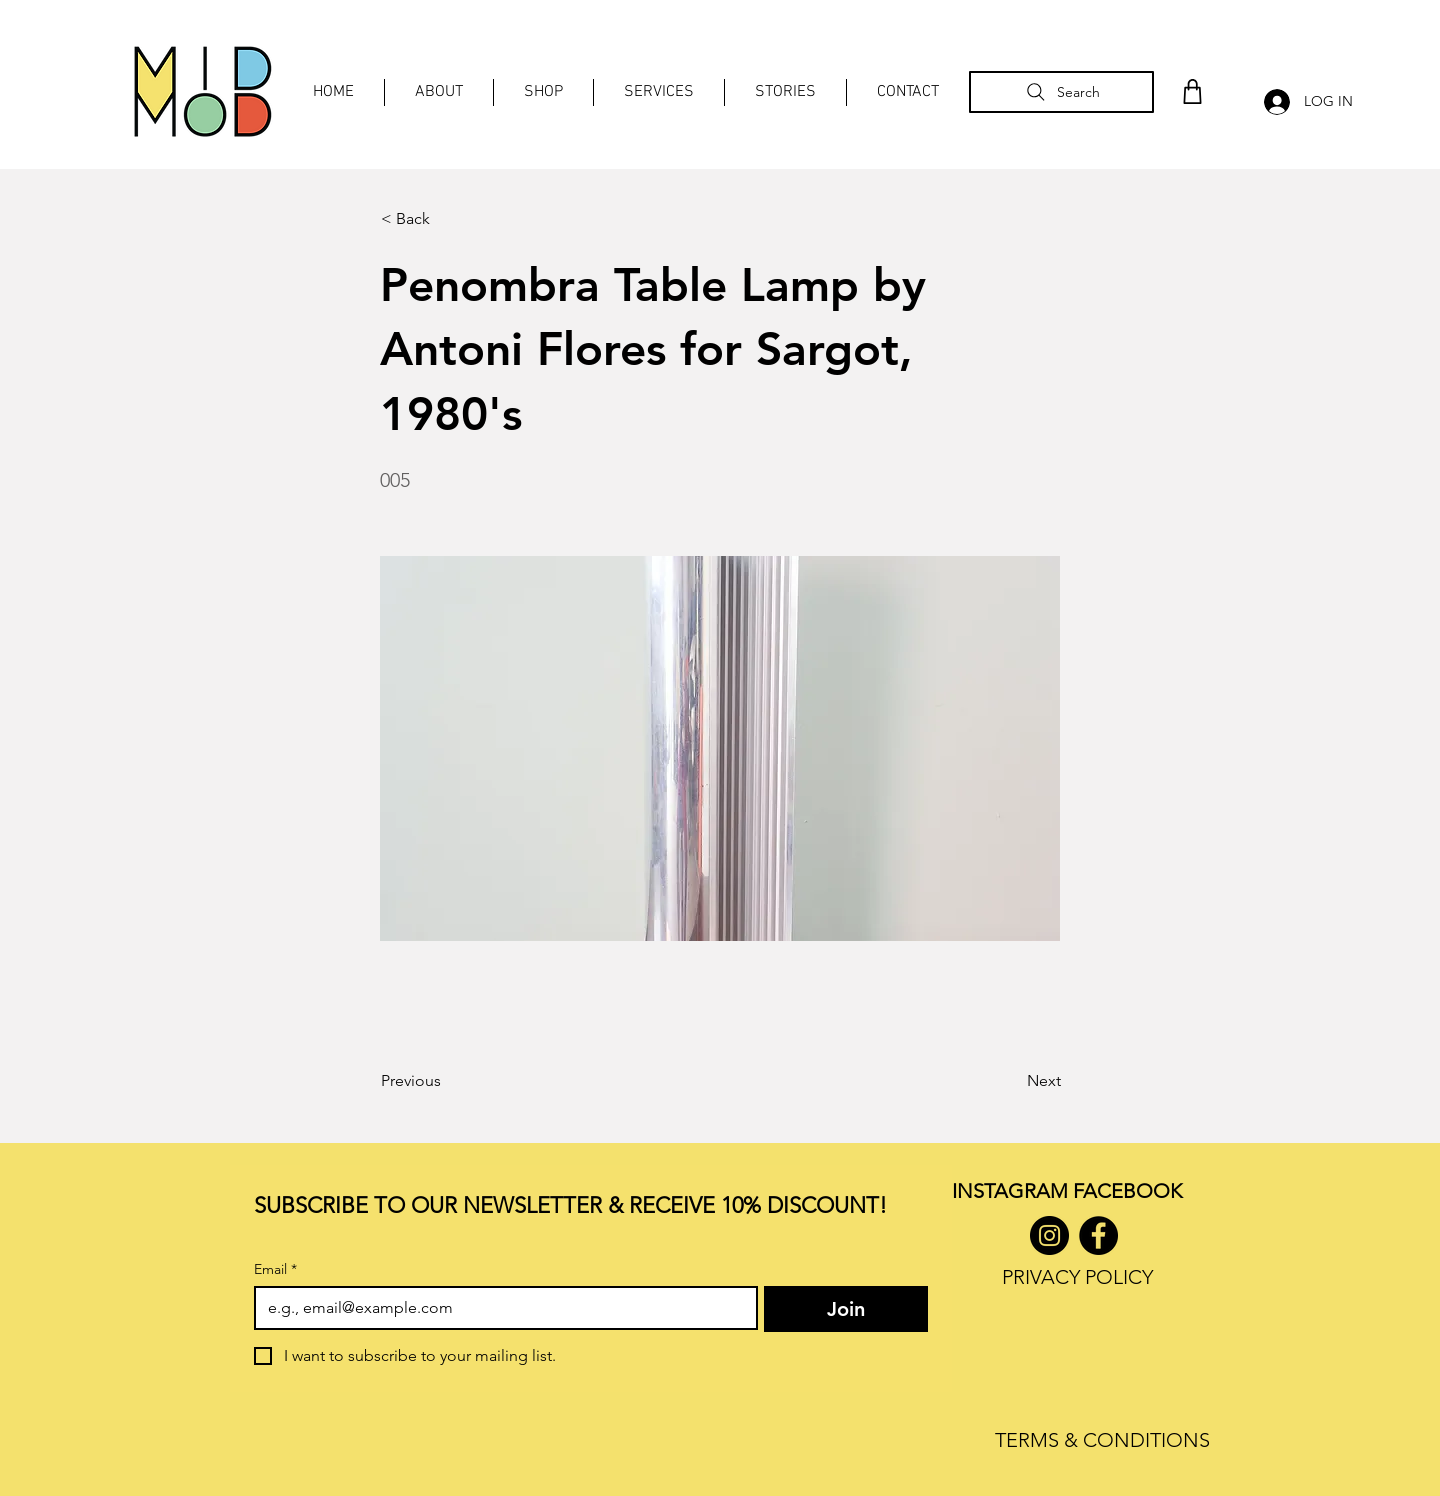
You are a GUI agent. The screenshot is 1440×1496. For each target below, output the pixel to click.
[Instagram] (1049, 1235)
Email (275, 1269)
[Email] (500, 1308)
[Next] (1011, 1081)
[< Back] (447, 219)
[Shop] (1192, 91)
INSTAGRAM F (1017, 1191)
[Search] (1061, 92)
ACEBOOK (1132, 1191)
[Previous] (447, 1081)
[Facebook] (1098, 1235)
